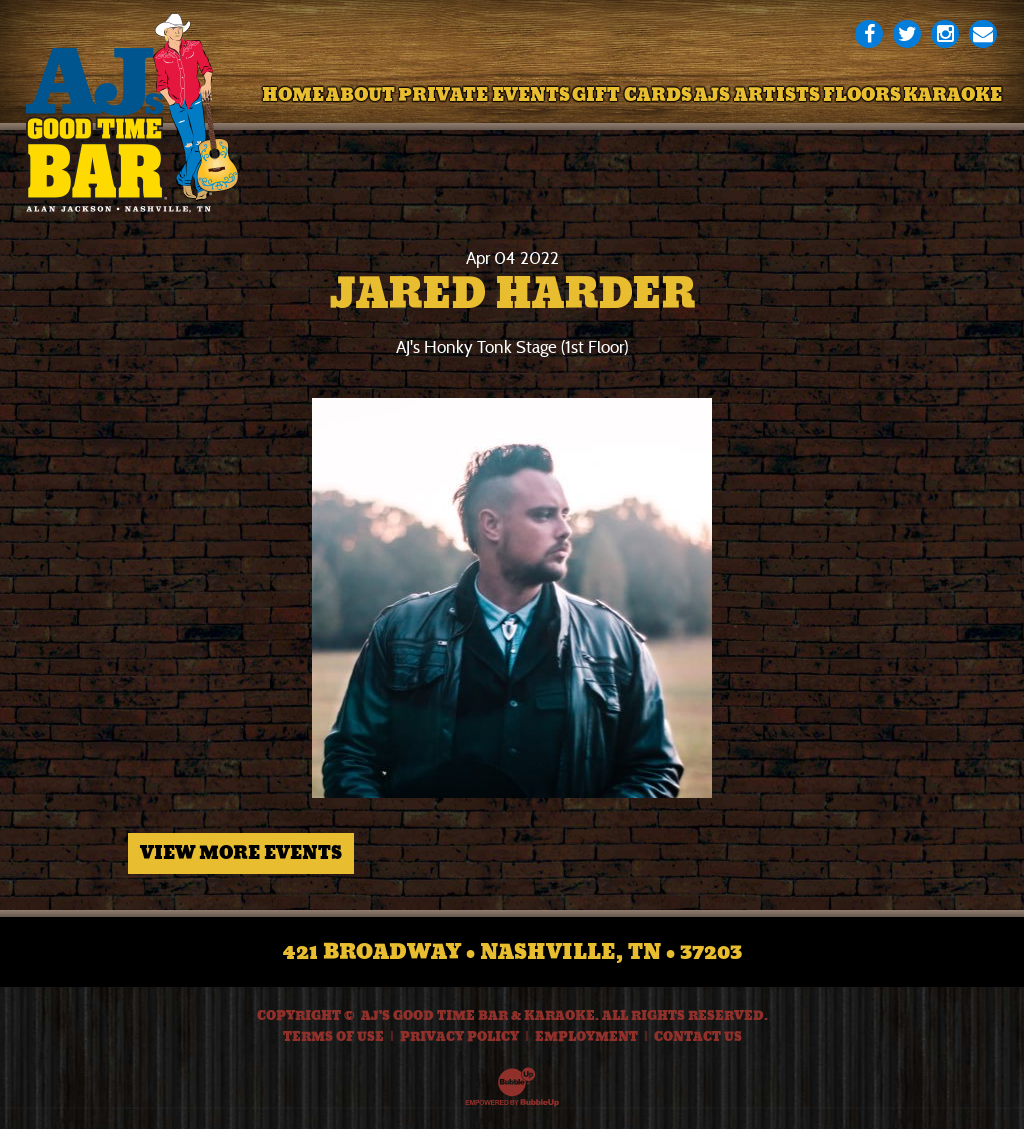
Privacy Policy (459, 1037)
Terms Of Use (333, 1037)
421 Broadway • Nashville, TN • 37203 (512, 952)
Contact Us (698, 1037)
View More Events (241, 853)
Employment (586, 1037)
